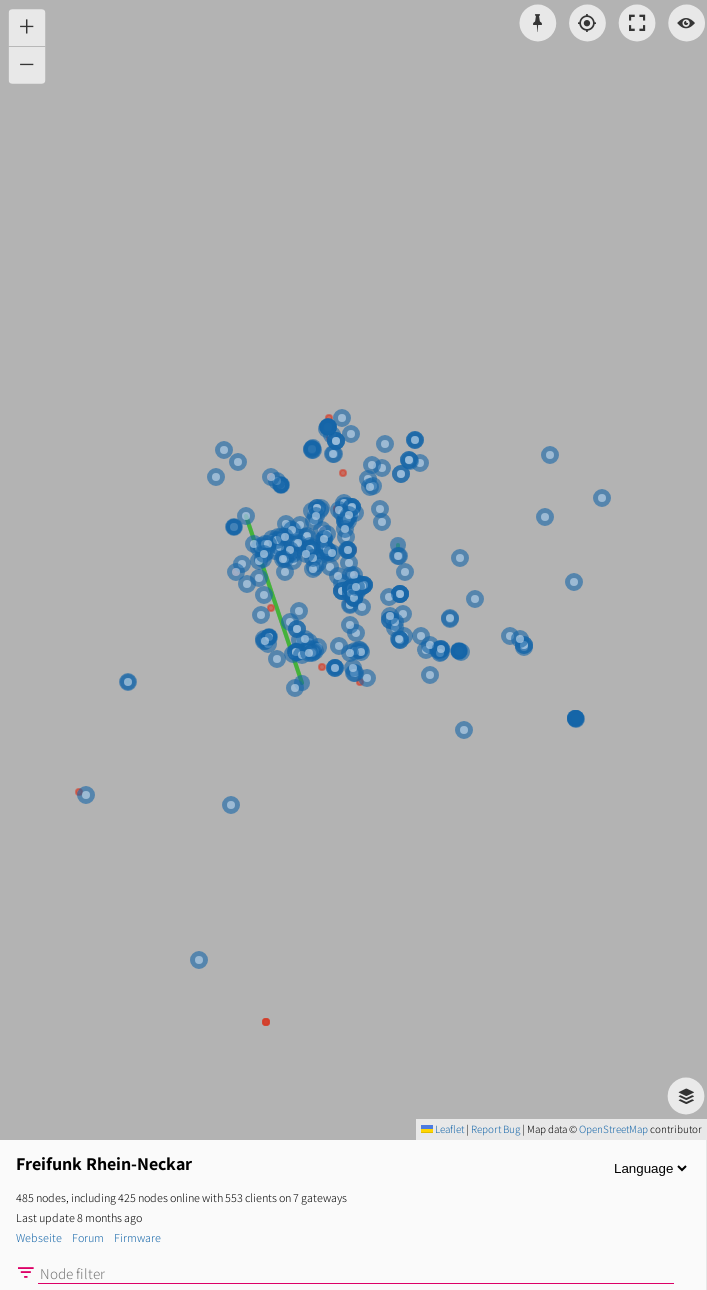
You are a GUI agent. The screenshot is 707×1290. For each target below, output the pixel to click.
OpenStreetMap (613, 1129)
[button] (27, 27)
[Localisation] (587, 23)
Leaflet (442, 1129)
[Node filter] (356, 1274)
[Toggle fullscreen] (637, 23)
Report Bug (495, 1129)
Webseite (39, 1237)
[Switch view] (687, 23)
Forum (88, 1237)
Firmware (137, 1237)
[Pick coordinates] (538, 23)
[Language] (650, 1168)
